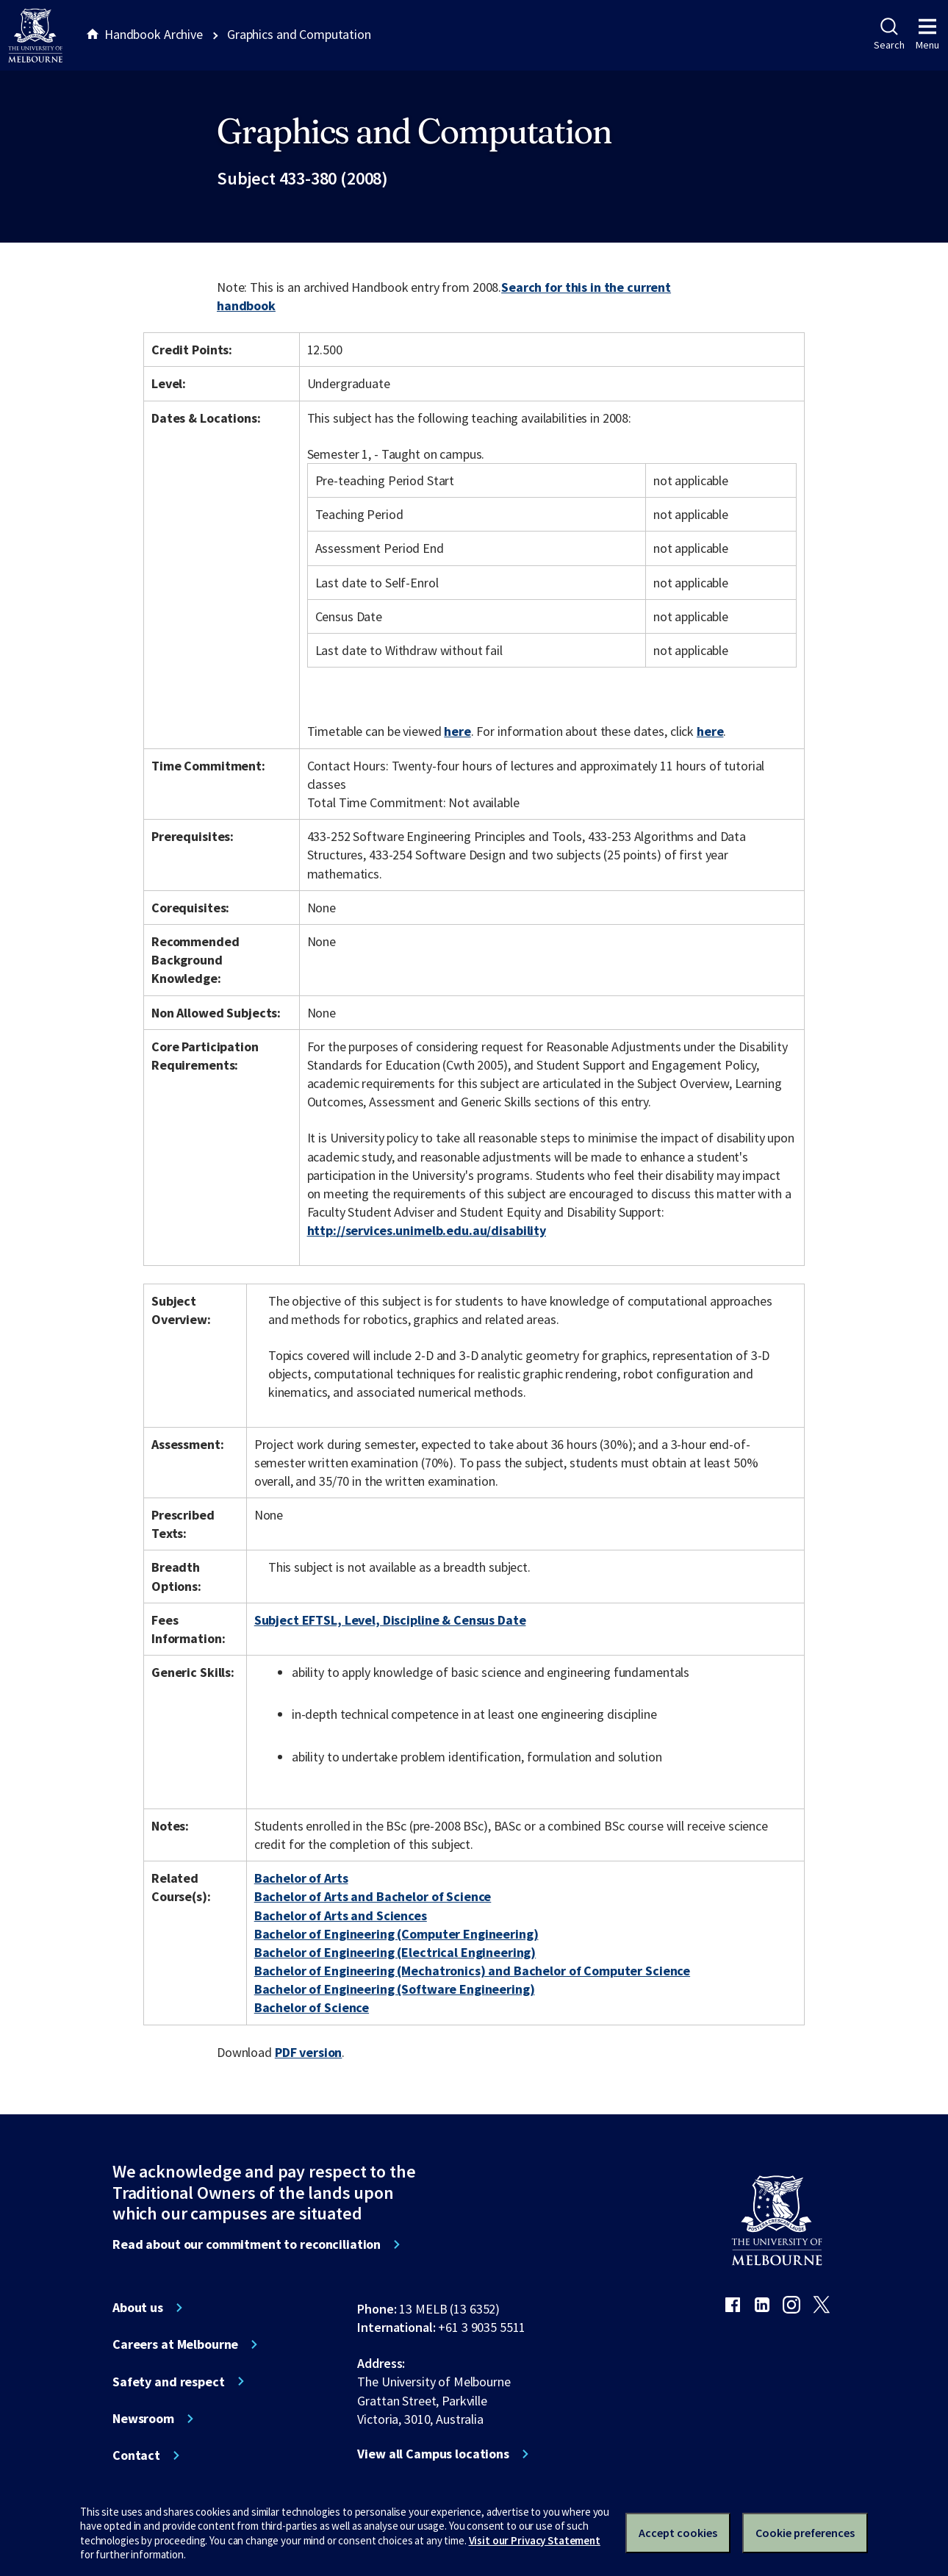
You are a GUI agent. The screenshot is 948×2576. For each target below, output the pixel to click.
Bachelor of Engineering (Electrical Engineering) (395, 1952)
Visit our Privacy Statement (534, 2540)
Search (889, 34)
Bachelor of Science (311, 2007)
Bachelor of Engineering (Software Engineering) (394, 1989)
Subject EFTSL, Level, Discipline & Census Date (390, 1619)
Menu (927, 34)
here (457, 731)
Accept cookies (678, 2532)
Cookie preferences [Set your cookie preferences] (805, 2532)
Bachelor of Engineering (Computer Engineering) (396, 1933)
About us (137, 2308)
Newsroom (143, 2419)
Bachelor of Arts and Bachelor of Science (373, 1896)
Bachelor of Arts (301, 1878)
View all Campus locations (433, 2454)
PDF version (308, 2052)
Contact (136, 2455)
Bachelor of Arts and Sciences (340, 1915)
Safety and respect (168, 2382)
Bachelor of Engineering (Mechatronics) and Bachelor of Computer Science (472, 1970)
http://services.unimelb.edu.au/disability (426, 1230)
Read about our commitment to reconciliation (246, 2244)
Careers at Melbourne (175, 2344)
